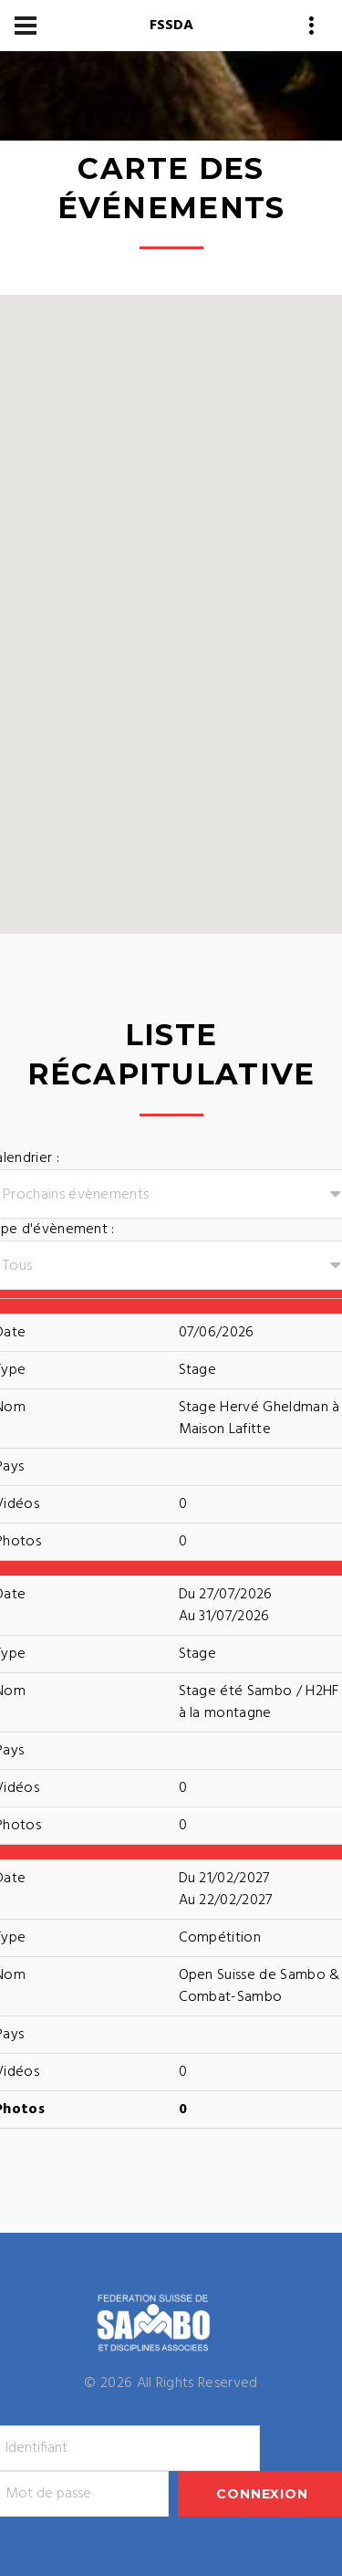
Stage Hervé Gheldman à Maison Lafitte (259, 1418)
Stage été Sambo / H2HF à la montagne (259, 1702)
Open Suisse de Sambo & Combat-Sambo (259, 1986)
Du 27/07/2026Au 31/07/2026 (226, 1605)
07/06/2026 (216, 1333)
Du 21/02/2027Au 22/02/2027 (226, 1889)
